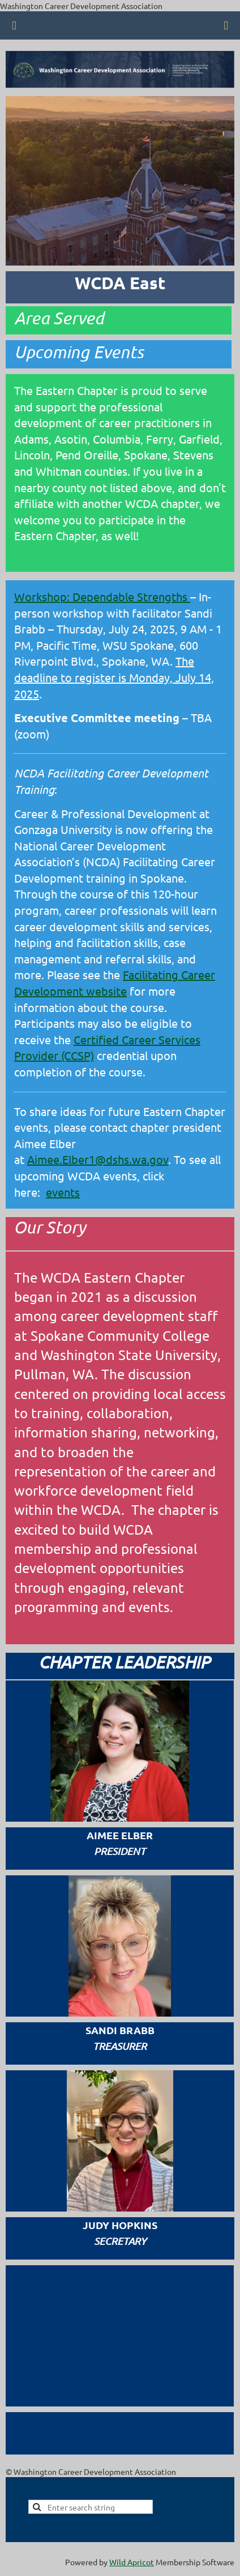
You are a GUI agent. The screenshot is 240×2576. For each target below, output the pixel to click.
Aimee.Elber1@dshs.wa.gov (97, 1159)
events (63, 1192)
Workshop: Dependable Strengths (102, 596)
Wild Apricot (131, 2562)
